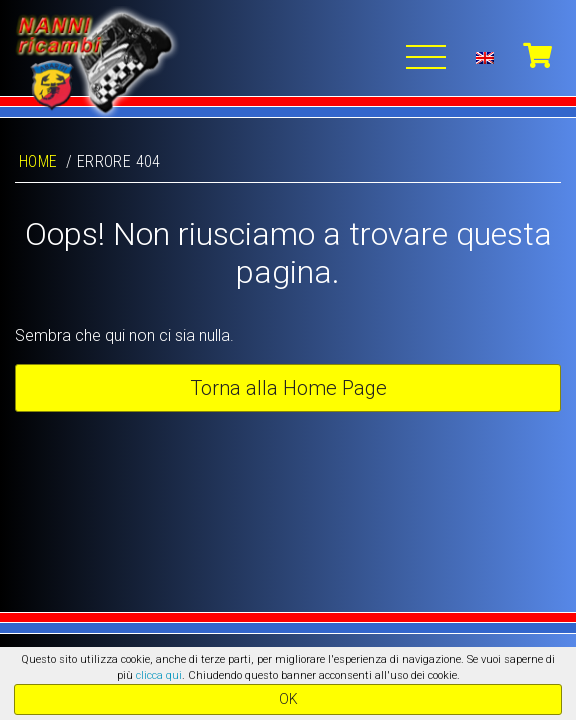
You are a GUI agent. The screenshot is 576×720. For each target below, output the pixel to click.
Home (38, 161)
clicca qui (159, 675)
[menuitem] (485, 57)
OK (288, 699)
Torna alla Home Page (288, 388)
